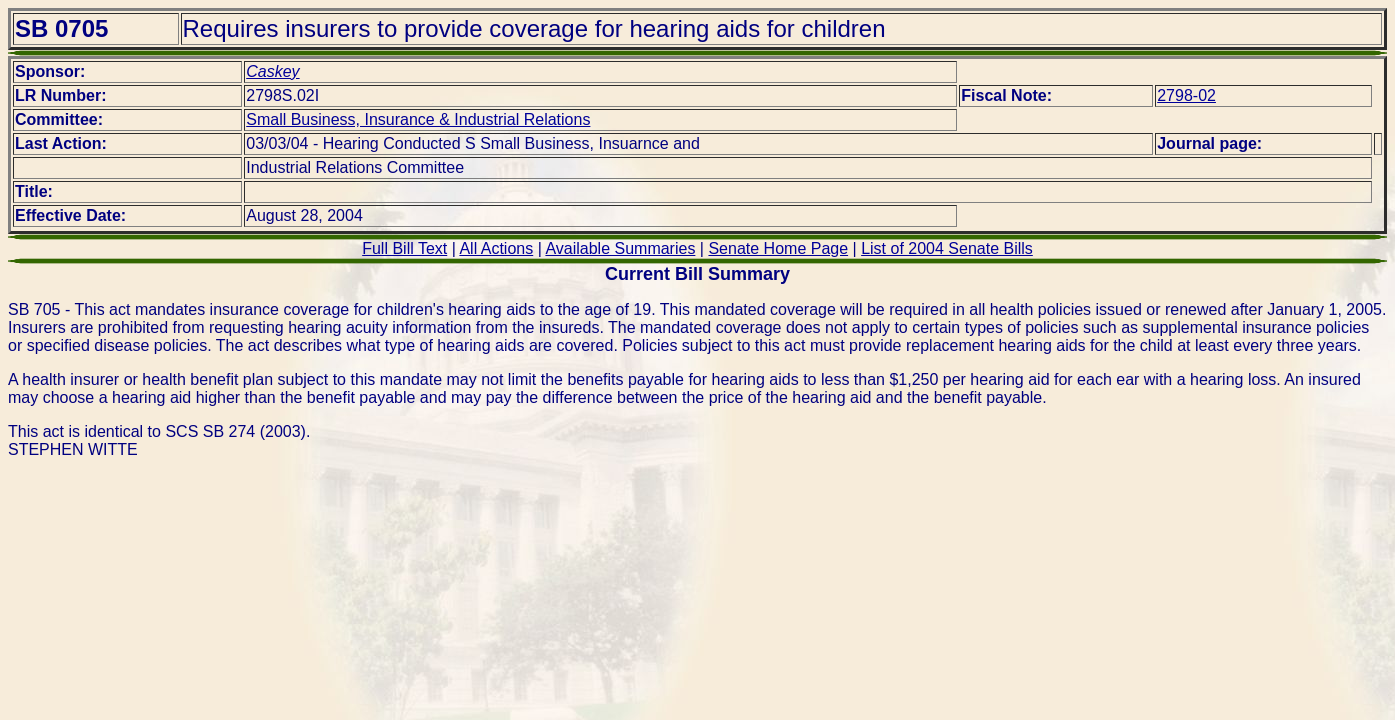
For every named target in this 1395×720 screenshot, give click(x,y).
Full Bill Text (404, 248)
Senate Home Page (778, 248)
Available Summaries (620, 248)
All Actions (496, 248)
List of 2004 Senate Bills (947, 248)
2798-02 (1186, 95)
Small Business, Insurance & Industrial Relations (418, 119)
